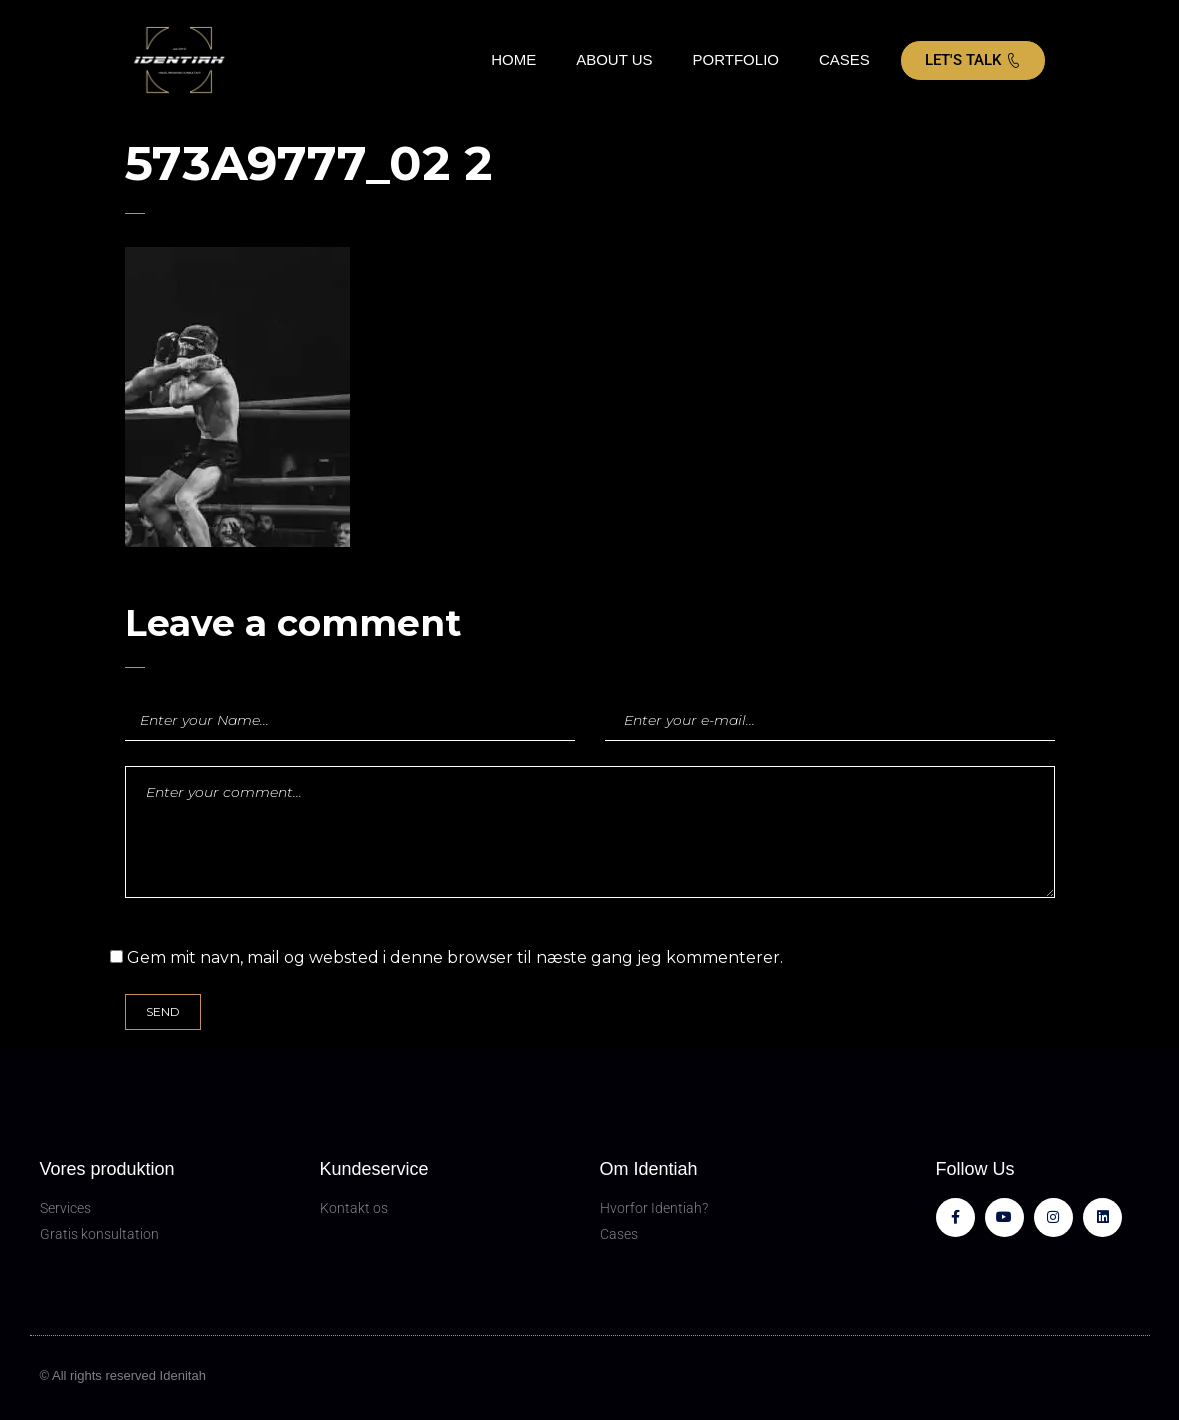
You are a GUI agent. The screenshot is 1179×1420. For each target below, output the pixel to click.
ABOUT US (614, 59)
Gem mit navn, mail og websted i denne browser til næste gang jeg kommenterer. (455, 957)
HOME (513, 59)
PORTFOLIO (736, 59)
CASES (844, 59)
